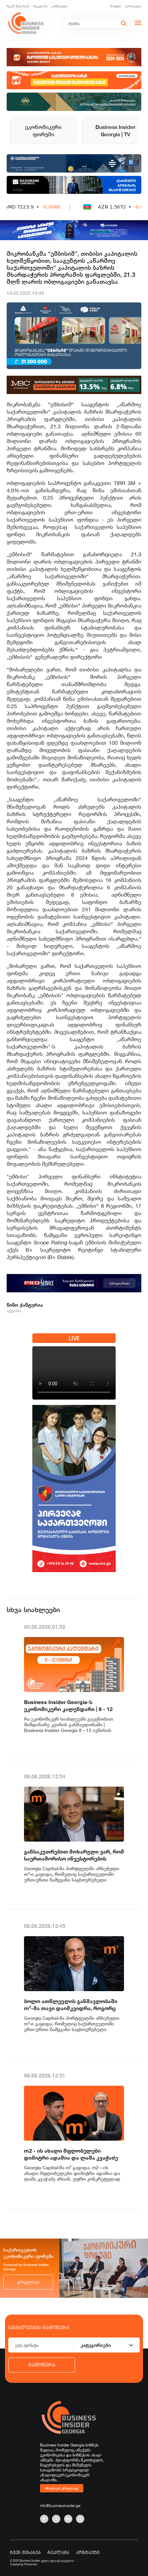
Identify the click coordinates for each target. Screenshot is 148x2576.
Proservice (30, 2564)
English (115, 6)
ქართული (133, 6)
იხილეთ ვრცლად (61, 2488)
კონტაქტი (59, 6)
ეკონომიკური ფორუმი (43, 131)
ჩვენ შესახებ (18, 6)
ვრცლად (28, 2282)
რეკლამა (40, 6)
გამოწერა (41, 2364)
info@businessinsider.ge (60, 2505)
